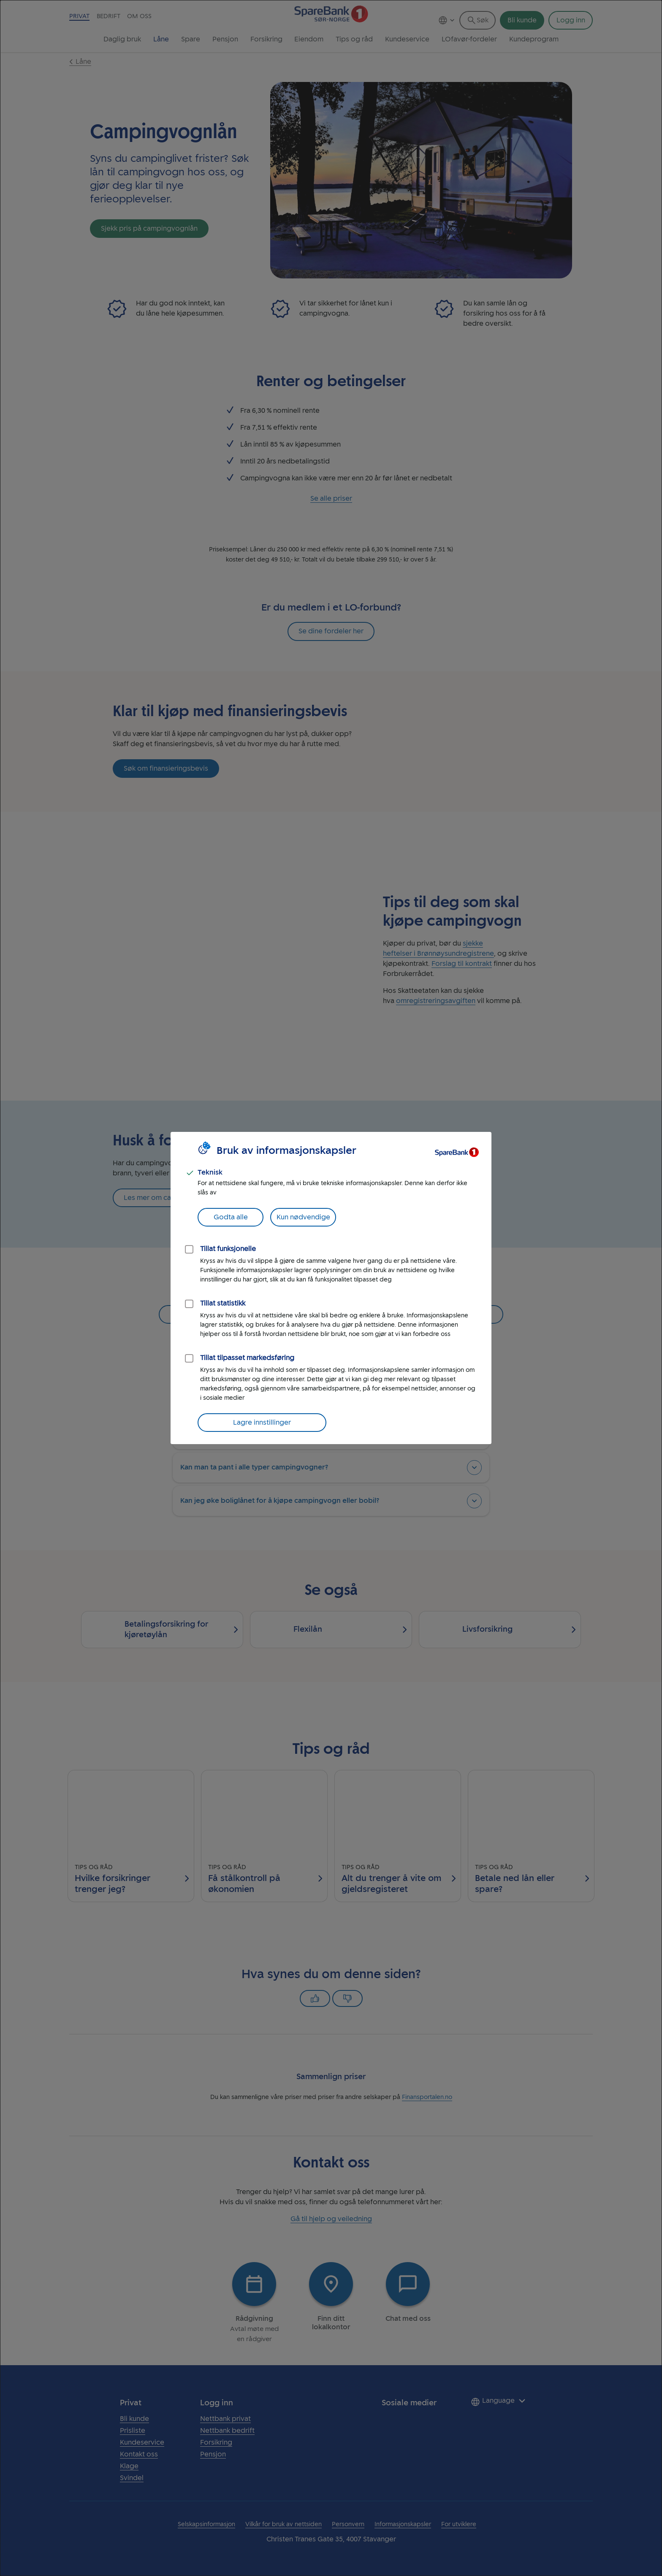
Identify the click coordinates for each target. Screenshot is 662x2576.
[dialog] (331, 1288)
